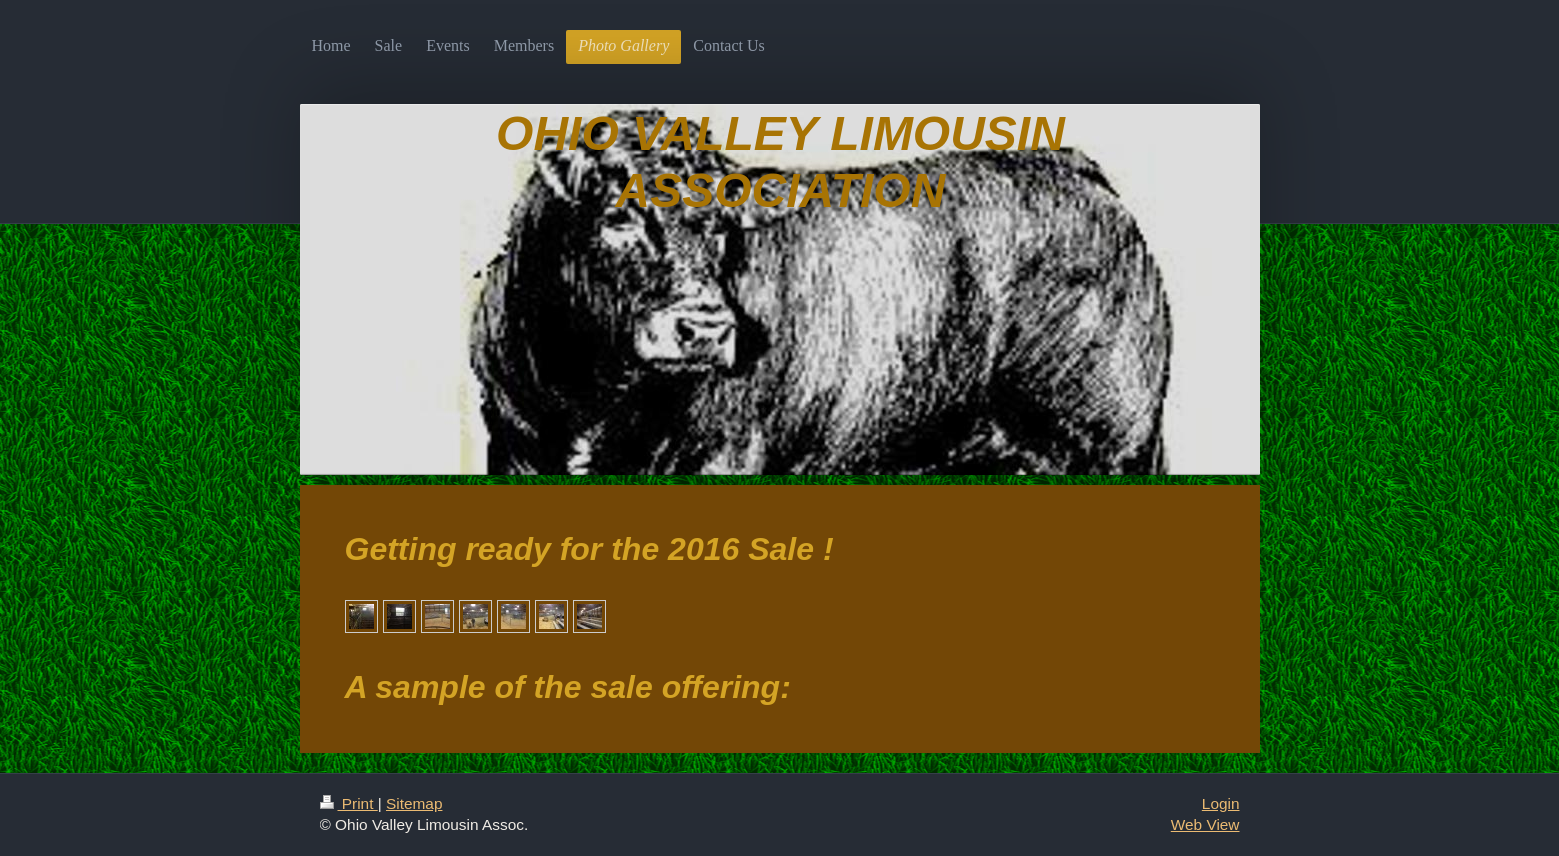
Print (349, 803)
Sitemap (414, 803)
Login (1221, 803)
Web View (1205, 824)
